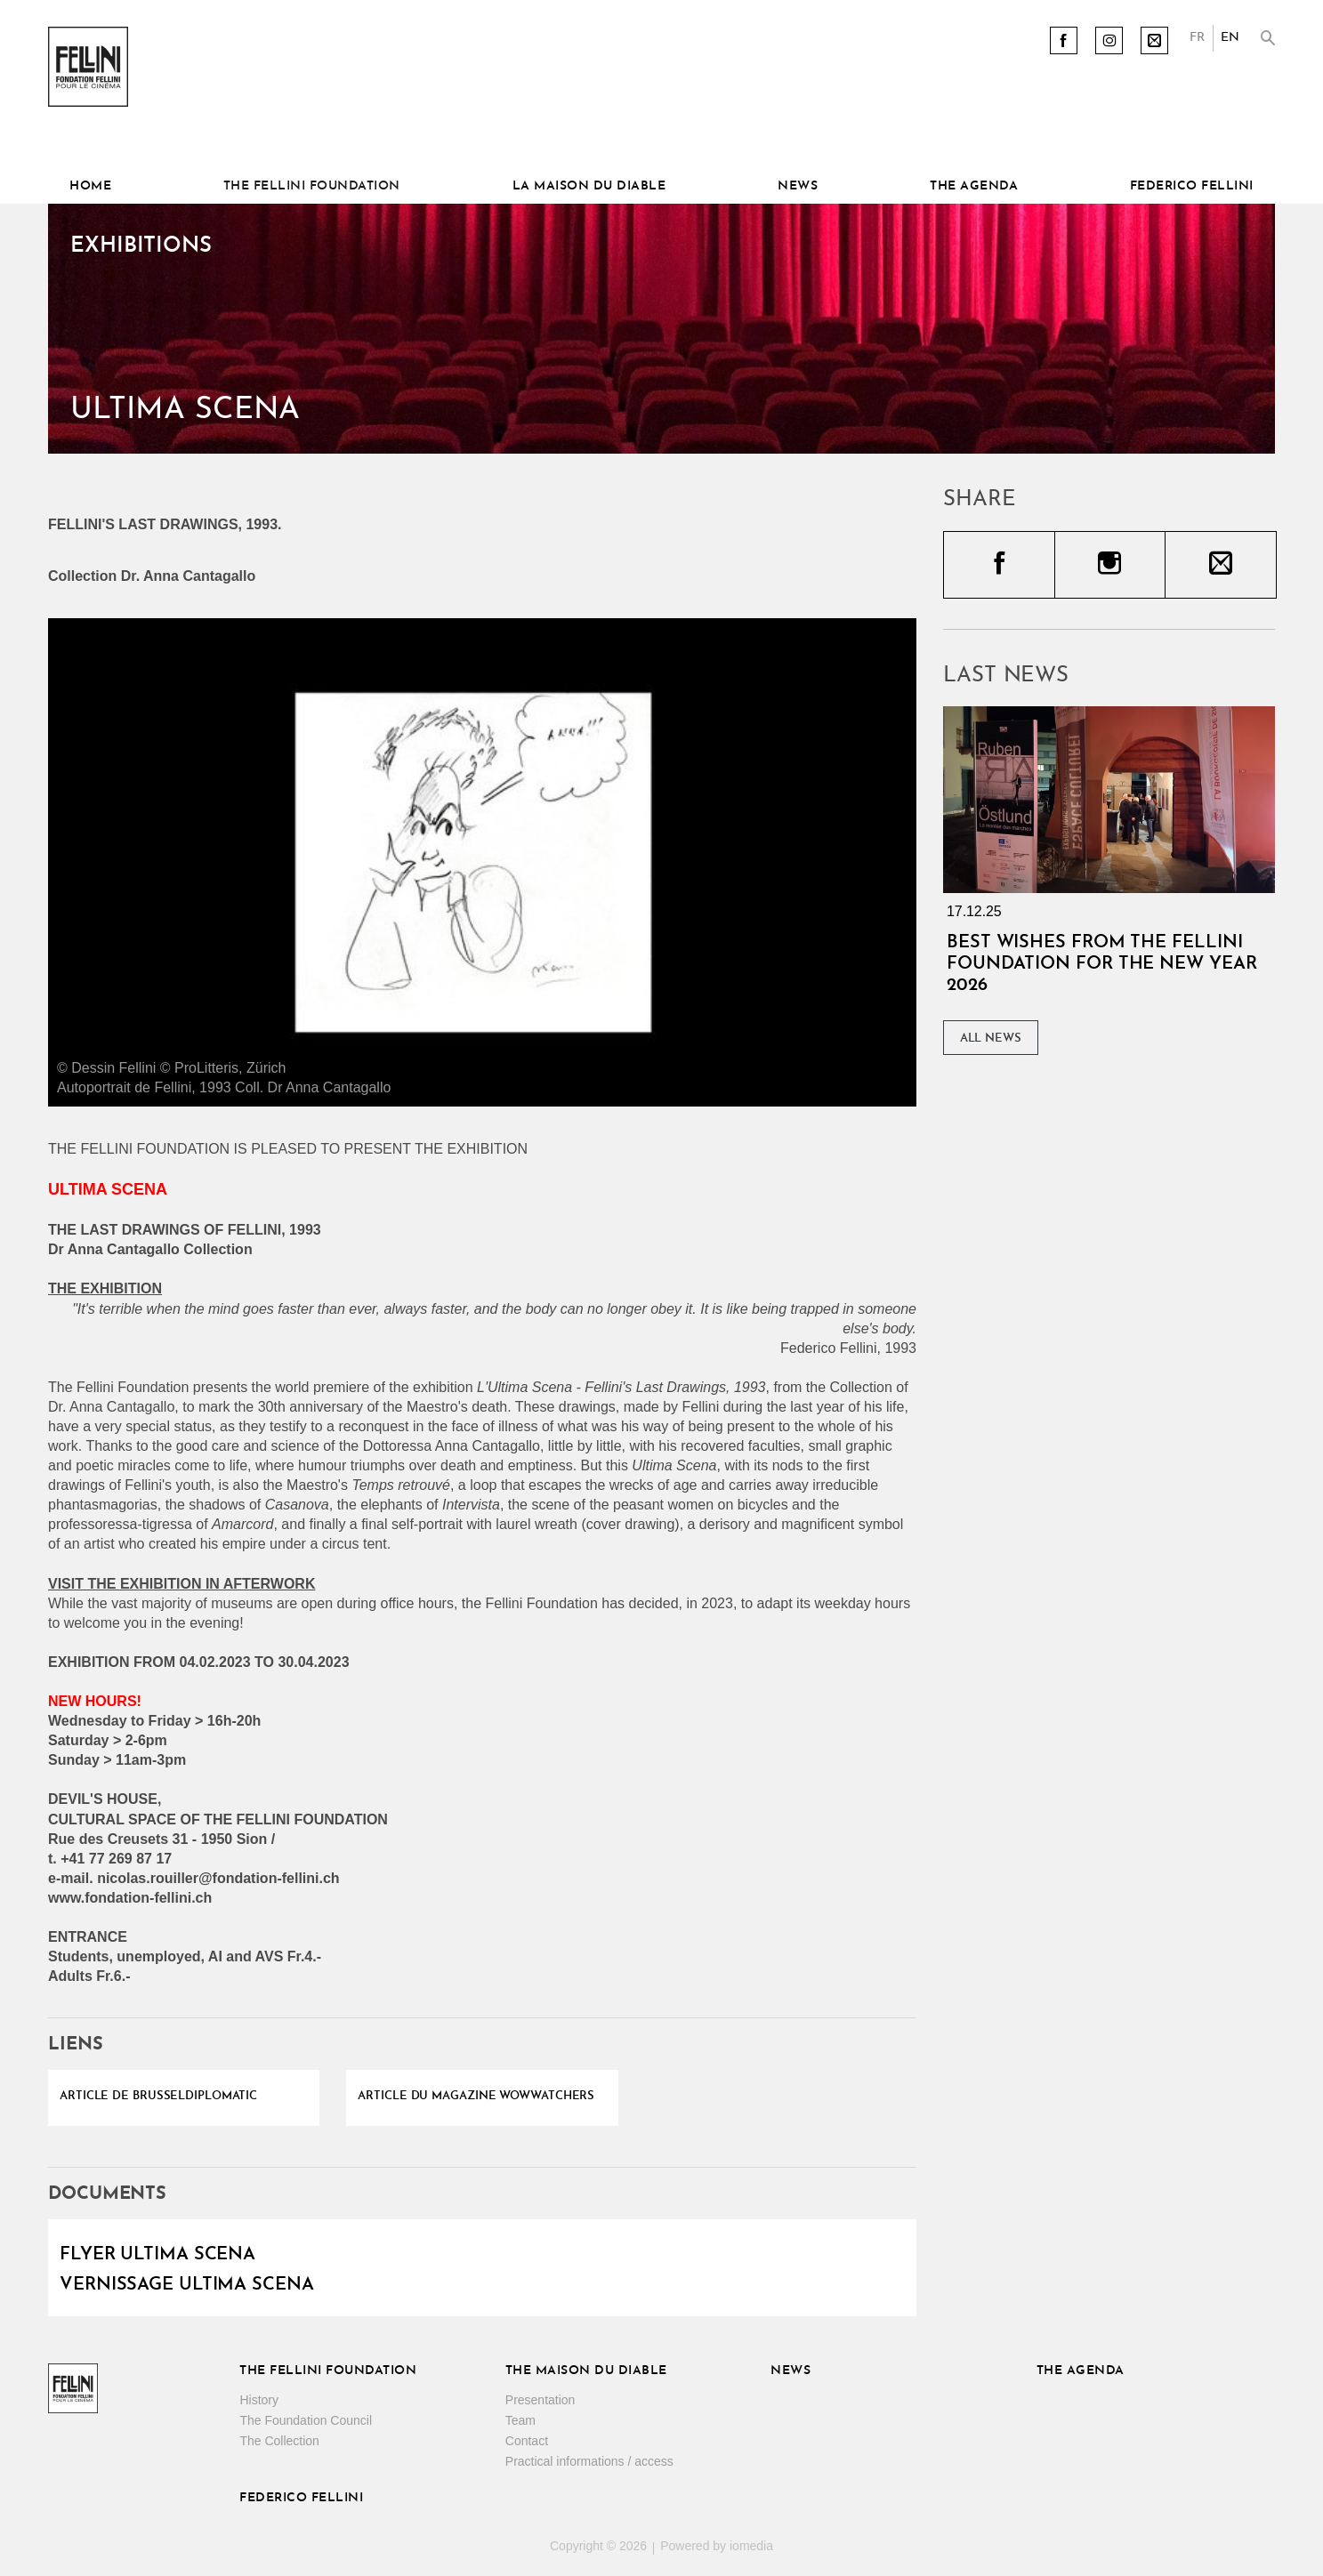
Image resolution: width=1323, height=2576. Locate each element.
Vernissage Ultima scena (187, 2285)
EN (1230, 37)
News (798, 186)
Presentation (540, 2400)
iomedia (751, 2546)
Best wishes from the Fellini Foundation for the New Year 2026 (1102, 964)
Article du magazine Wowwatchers (476, 2096)
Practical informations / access (589, 2461)
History (258, 2400)
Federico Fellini (1192, 186)
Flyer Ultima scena (157, 2255)
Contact (526, 2441)
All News (991, 1038)
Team (520, 2420)
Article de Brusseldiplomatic (158, 2096)
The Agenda (974, 186)
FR (1197, 37)
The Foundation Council (305, 2420)
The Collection (279, 2441)
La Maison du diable (589, 186)
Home (90, 186)
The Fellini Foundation (311, 186)
